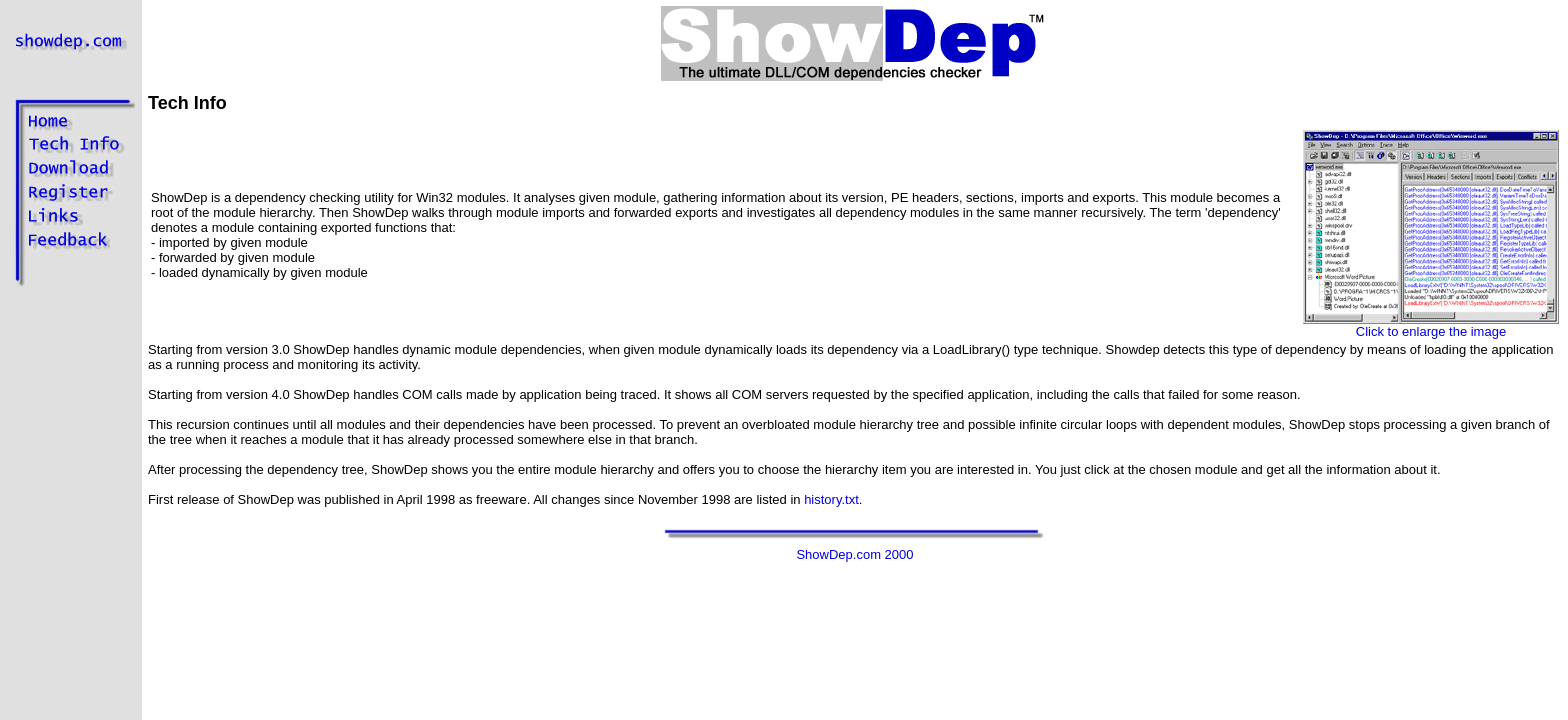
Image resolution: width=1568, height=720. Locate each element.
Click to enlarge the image (1431, 325)
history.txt (831, 499)
